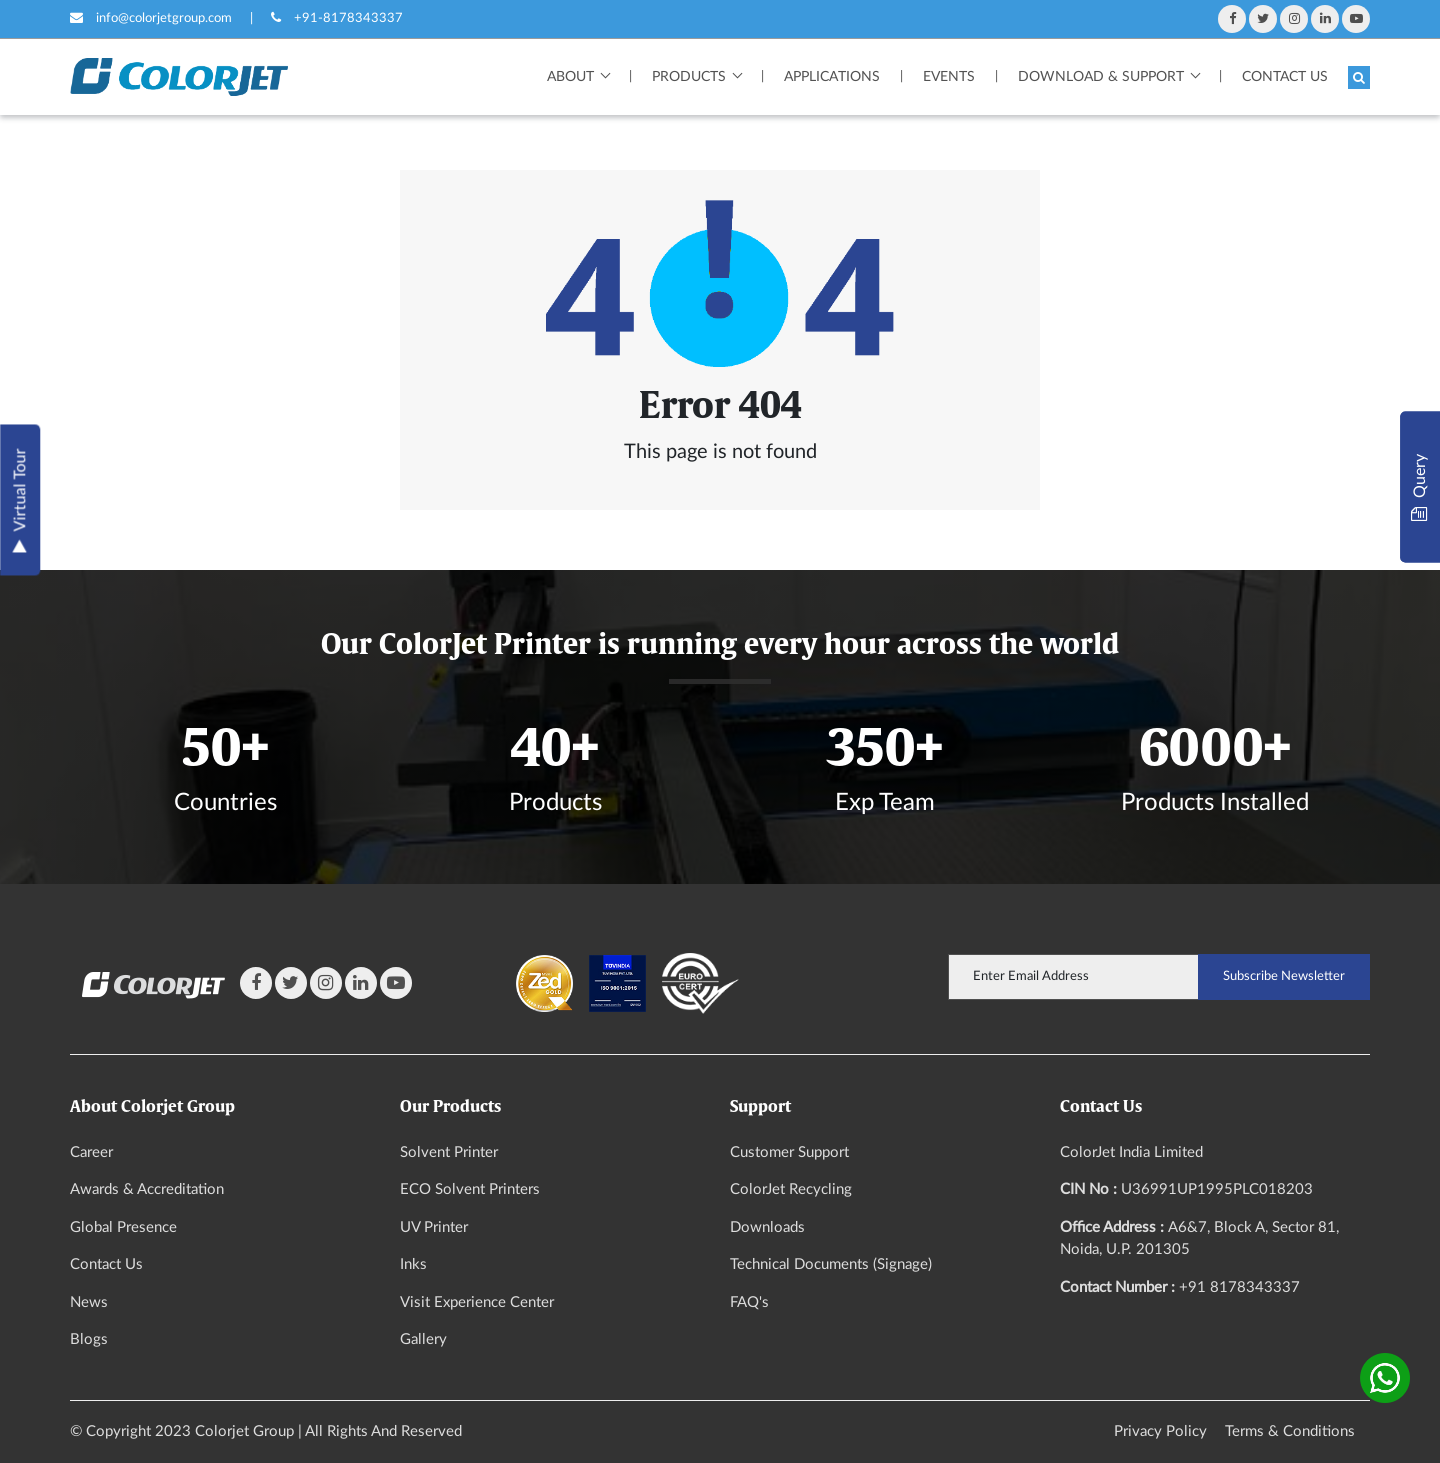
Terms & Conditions (1290, 1431)
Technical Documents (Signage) (831, 1264)
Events (949, 77)
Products (689, 77)
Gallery (423, 1339)
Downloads (767, 1227)
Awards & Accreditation (147, 1189)
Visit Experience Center (477, 1302)
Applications (832, 77)
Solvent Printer (449, 1152)
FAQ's (749, 1302)
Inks (413, 1264)
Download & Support (1101, 77)
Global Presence (123, 1227)
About (570, 77)
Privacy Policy (1160, 1431)
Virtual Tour (19, 500)
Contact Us (1285, 77)
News (89, 1302)
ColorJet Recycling (791, 1189)
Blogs (89, 1339)
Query (1419, 486)
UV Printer (434, 1227)
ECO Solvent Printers (470, 1189)
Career (91, 1152)
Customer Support (789, 1152)
